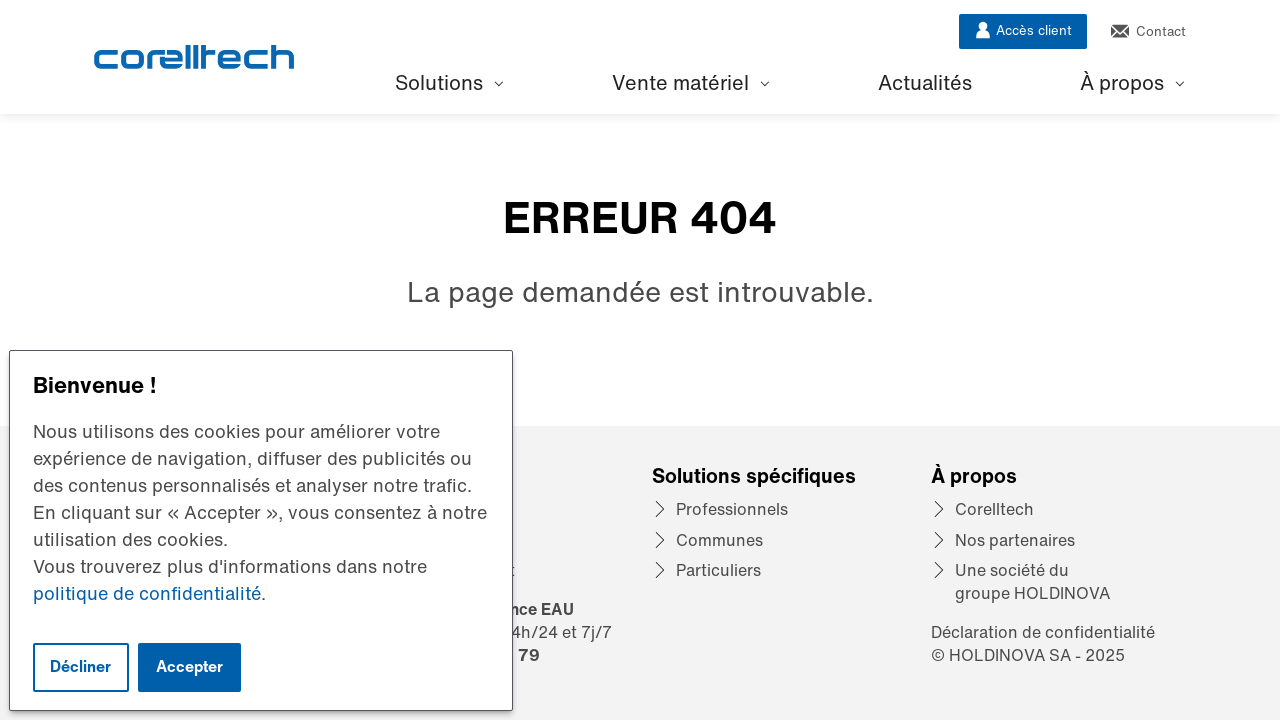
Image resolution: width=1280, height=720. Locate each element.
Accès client (1023, 30)
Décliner (80, 666)
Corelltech (994, 509)
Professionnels (732, 509)
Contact (1148, 31)
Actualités (925, 82)
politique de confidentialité (147, 593)
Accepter (189, 666)
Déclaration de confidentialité (1043, 632)
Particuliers (718, 570)
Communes (719, 540)
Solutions (449, 82)
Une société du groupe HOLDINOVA (1032, 581)
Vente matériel (690, 82)
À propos (1132, 82)
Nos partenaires (1015, 540)
